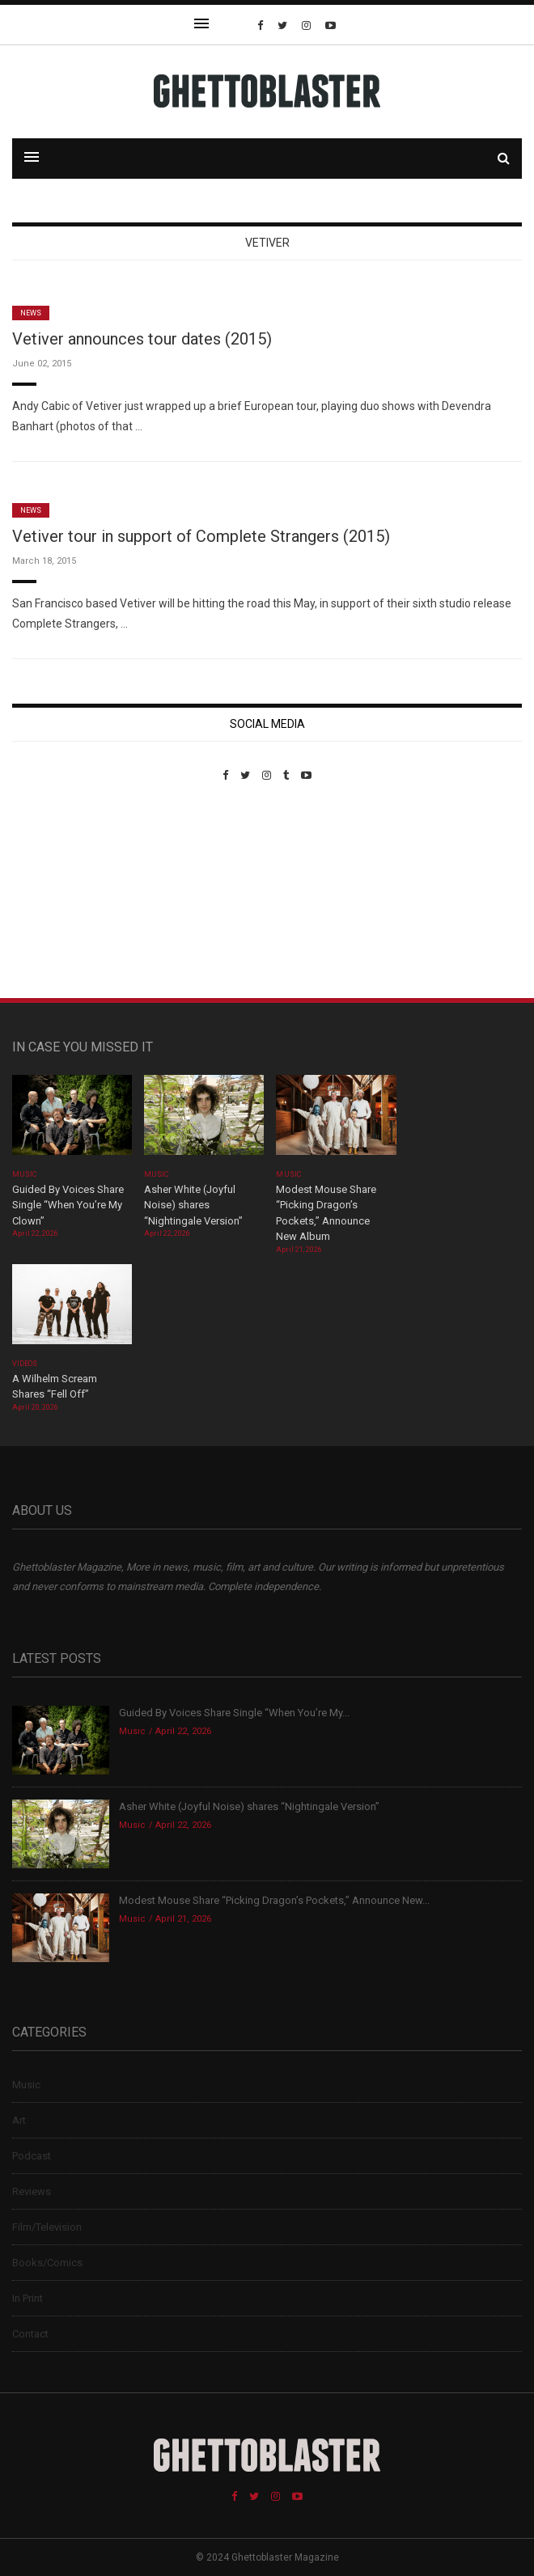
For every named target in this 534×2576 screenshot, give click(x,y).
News (30, 313)
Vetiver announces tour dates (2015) (142, 339)
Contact (30, 2334)
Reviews (31, 2191)
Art (19, 2120)
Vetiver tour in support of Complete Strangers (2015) (201, 536)
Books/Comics (47, 2263)
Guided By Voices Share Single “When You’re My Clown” (68, 1205)
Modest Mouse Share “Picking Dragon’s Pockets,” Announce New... (274, 1900)
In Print (27, 2298)
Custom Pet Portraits (59, 892)
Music (24, 1174)
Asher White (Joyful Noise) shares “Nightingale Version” (193, 1205)
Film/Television (47, 2227)
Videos (24, 1364)
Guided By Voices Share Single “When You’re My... (234, 1713)
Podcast (31, 2156)
